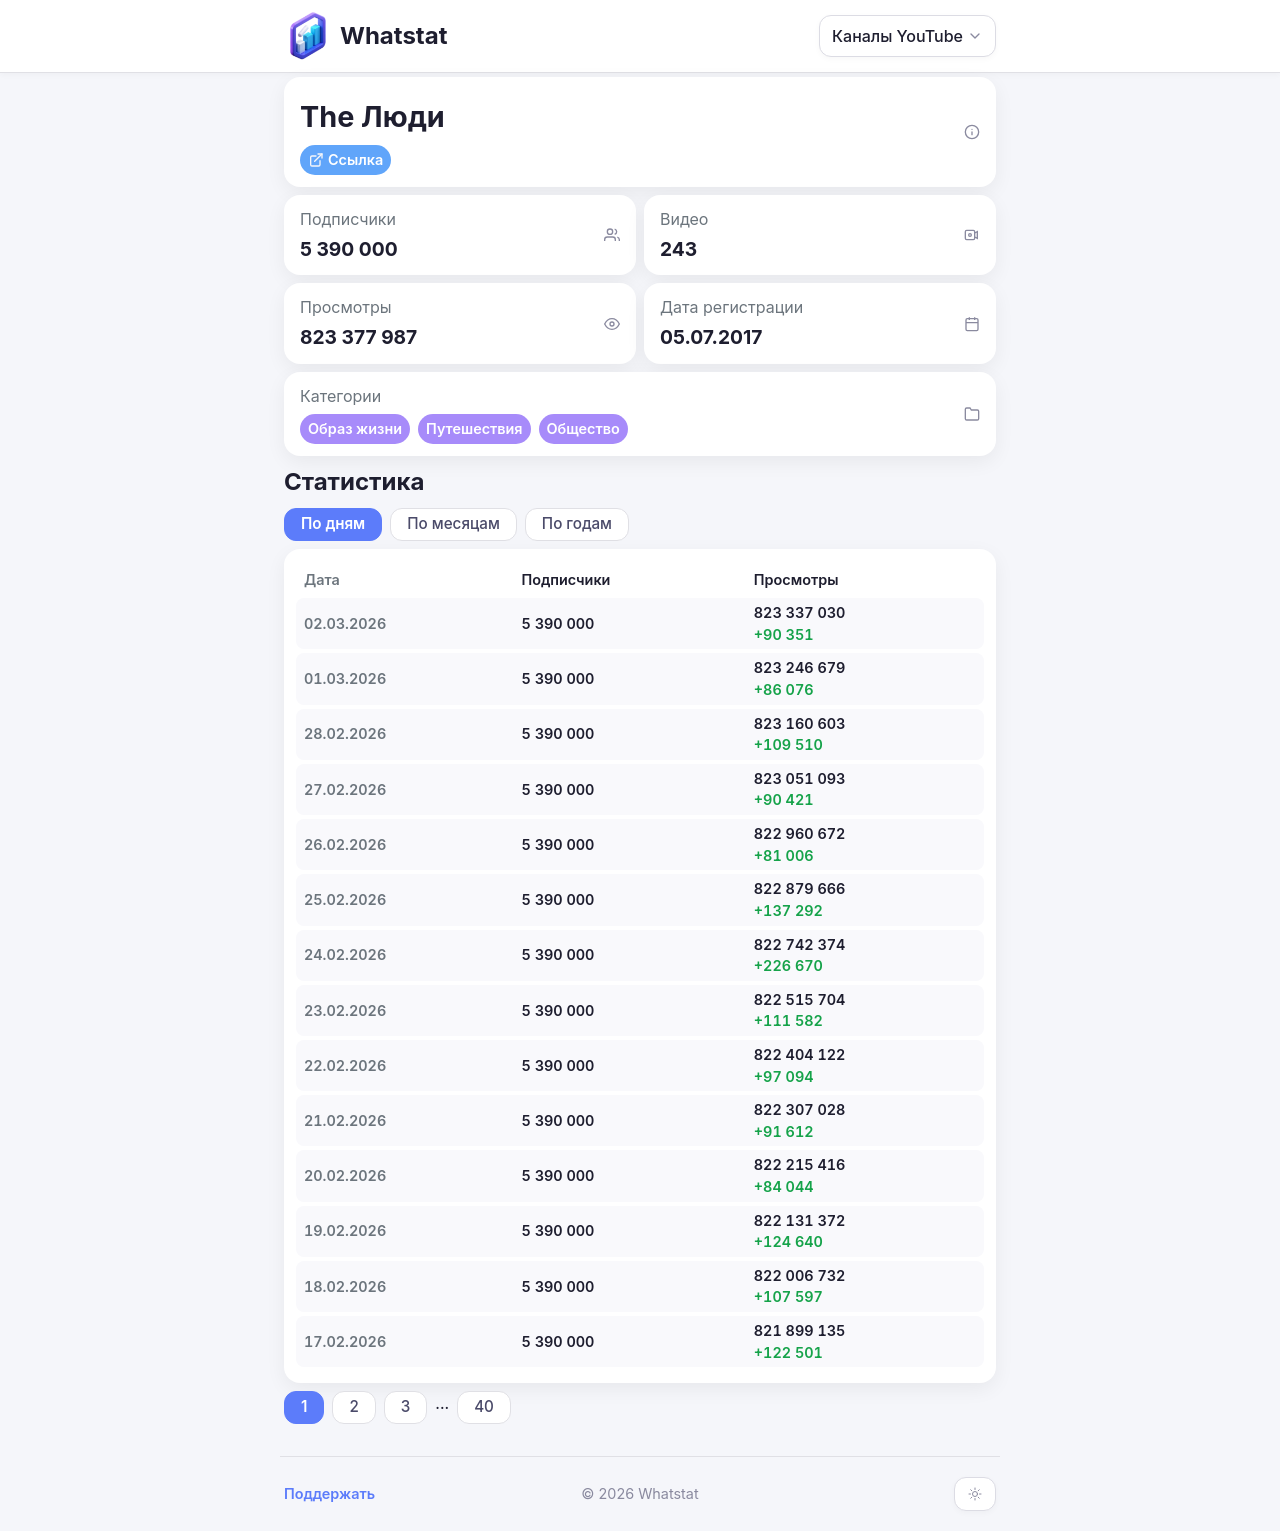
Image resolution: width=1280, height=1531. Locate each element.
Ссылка (345, 159)
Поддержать (329, 1493)
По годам (577, 523)
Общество (583, 428)
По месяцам (453, 523)
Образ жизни (355, 428)
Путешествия (474, 428)
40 (484, 1406)
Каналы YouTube (907, 36)
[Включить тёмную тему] (975, 1494)
